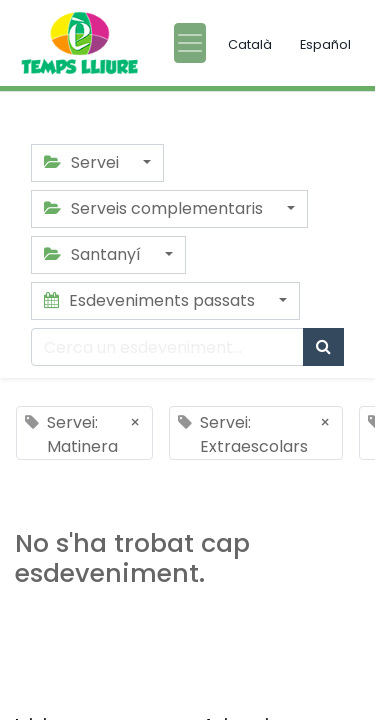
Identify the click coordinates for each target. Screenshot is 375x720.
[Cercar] (323, 347)
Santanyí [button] (94, 254)
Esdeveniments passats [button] (151, 300)
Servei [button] (83, 162)
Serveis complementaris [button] (155, 208)
